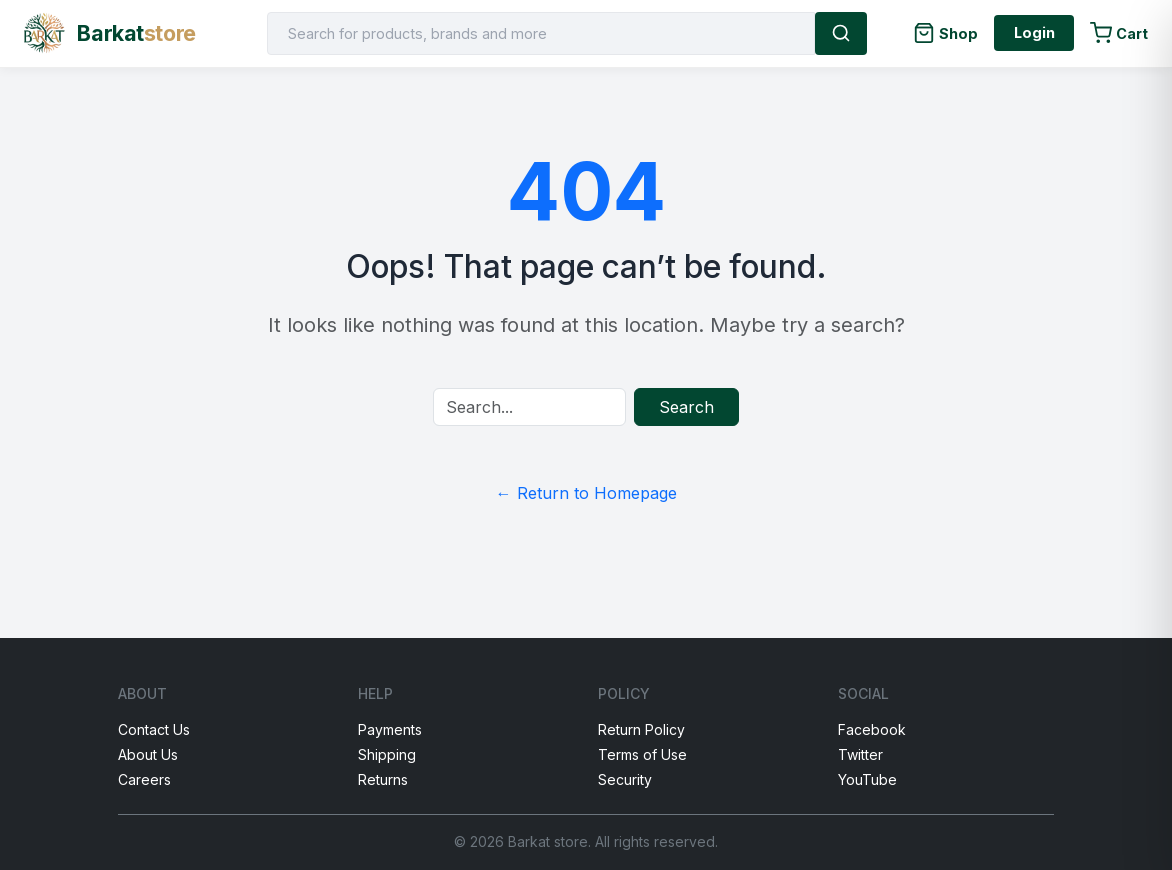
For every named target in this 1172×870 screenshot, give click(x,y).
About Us (148, 754)
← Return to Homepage (586, 493)
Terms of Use (642, 754)
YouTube (867, 779)
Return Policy (641, 729)
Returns (383, 779)
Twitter (860, 754)
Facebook (872, 729)
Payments (390, 729)
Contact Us (154, 729)
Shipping (387, 754)
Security (625, 779)
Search (686, 407)
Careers (144, 779)
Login (1034, 32)
